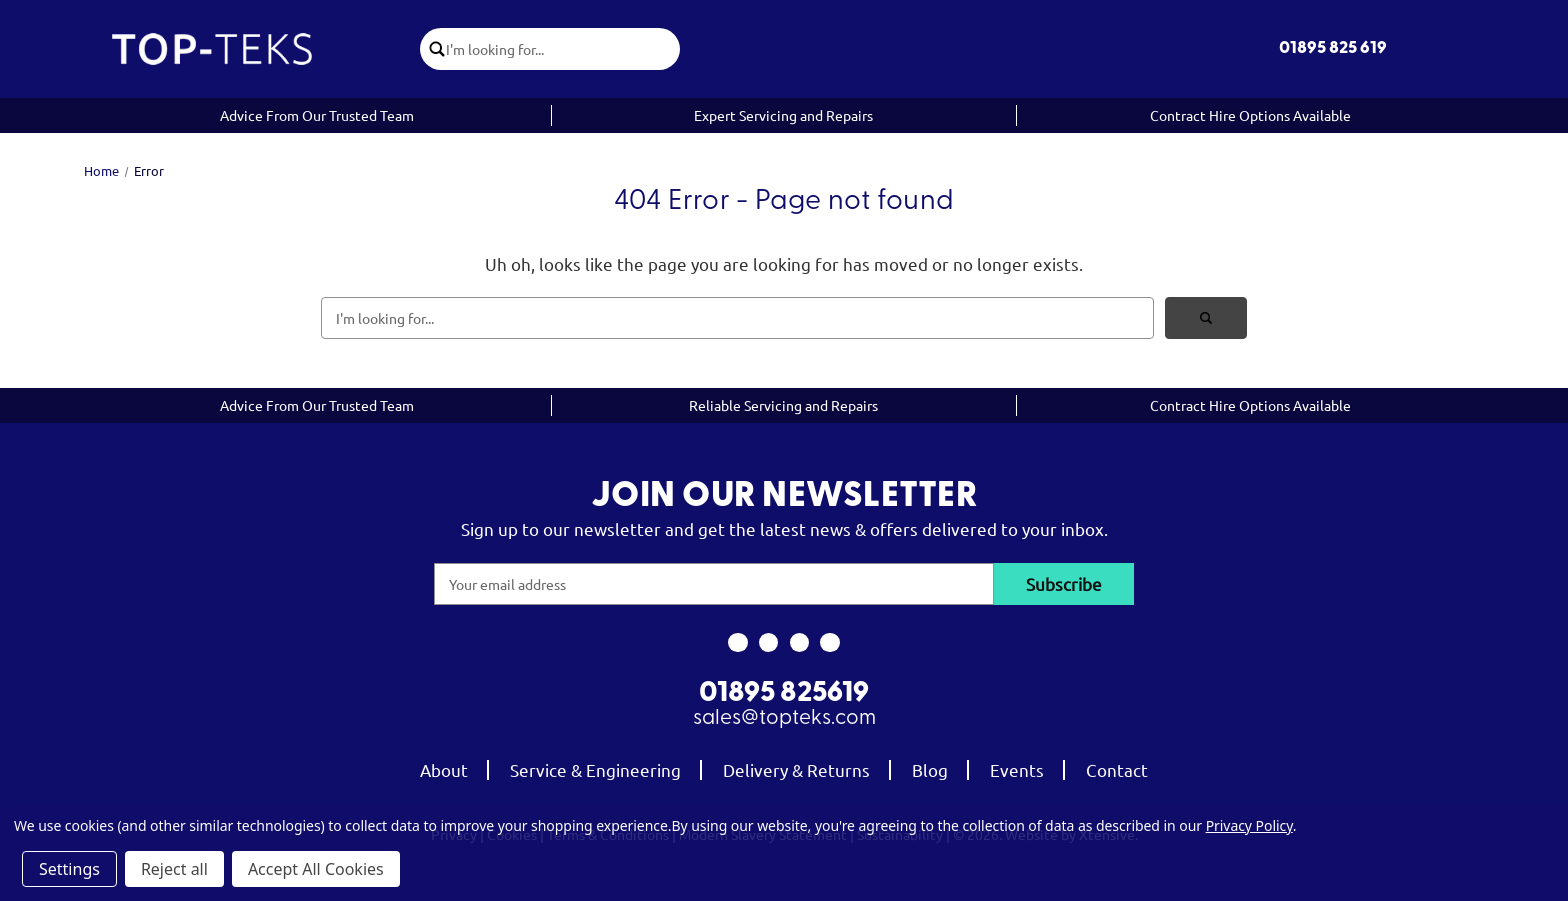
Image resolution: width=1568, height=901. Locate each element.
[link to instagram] (768, 643)
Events (1017, 769)
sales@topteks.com (784, 718)
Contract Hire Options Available (1250, 115)
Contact (1117, 769)
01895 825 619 (1333, 48)
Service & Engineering (595, 769)
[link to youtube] (799, 643)
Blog (930, 769)
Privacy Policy (1249, 825)
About (444, 769)
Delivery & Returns (796, 769)
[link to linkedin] (830, 643)
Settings (69, 869)
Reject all (174, 869)
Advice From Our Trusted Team (317, 115)
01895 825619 (784, 694)
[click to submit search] (433, 49)
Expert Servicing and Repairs (783, 115)
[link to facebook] (737, 643)
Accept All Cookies (316, 869)
